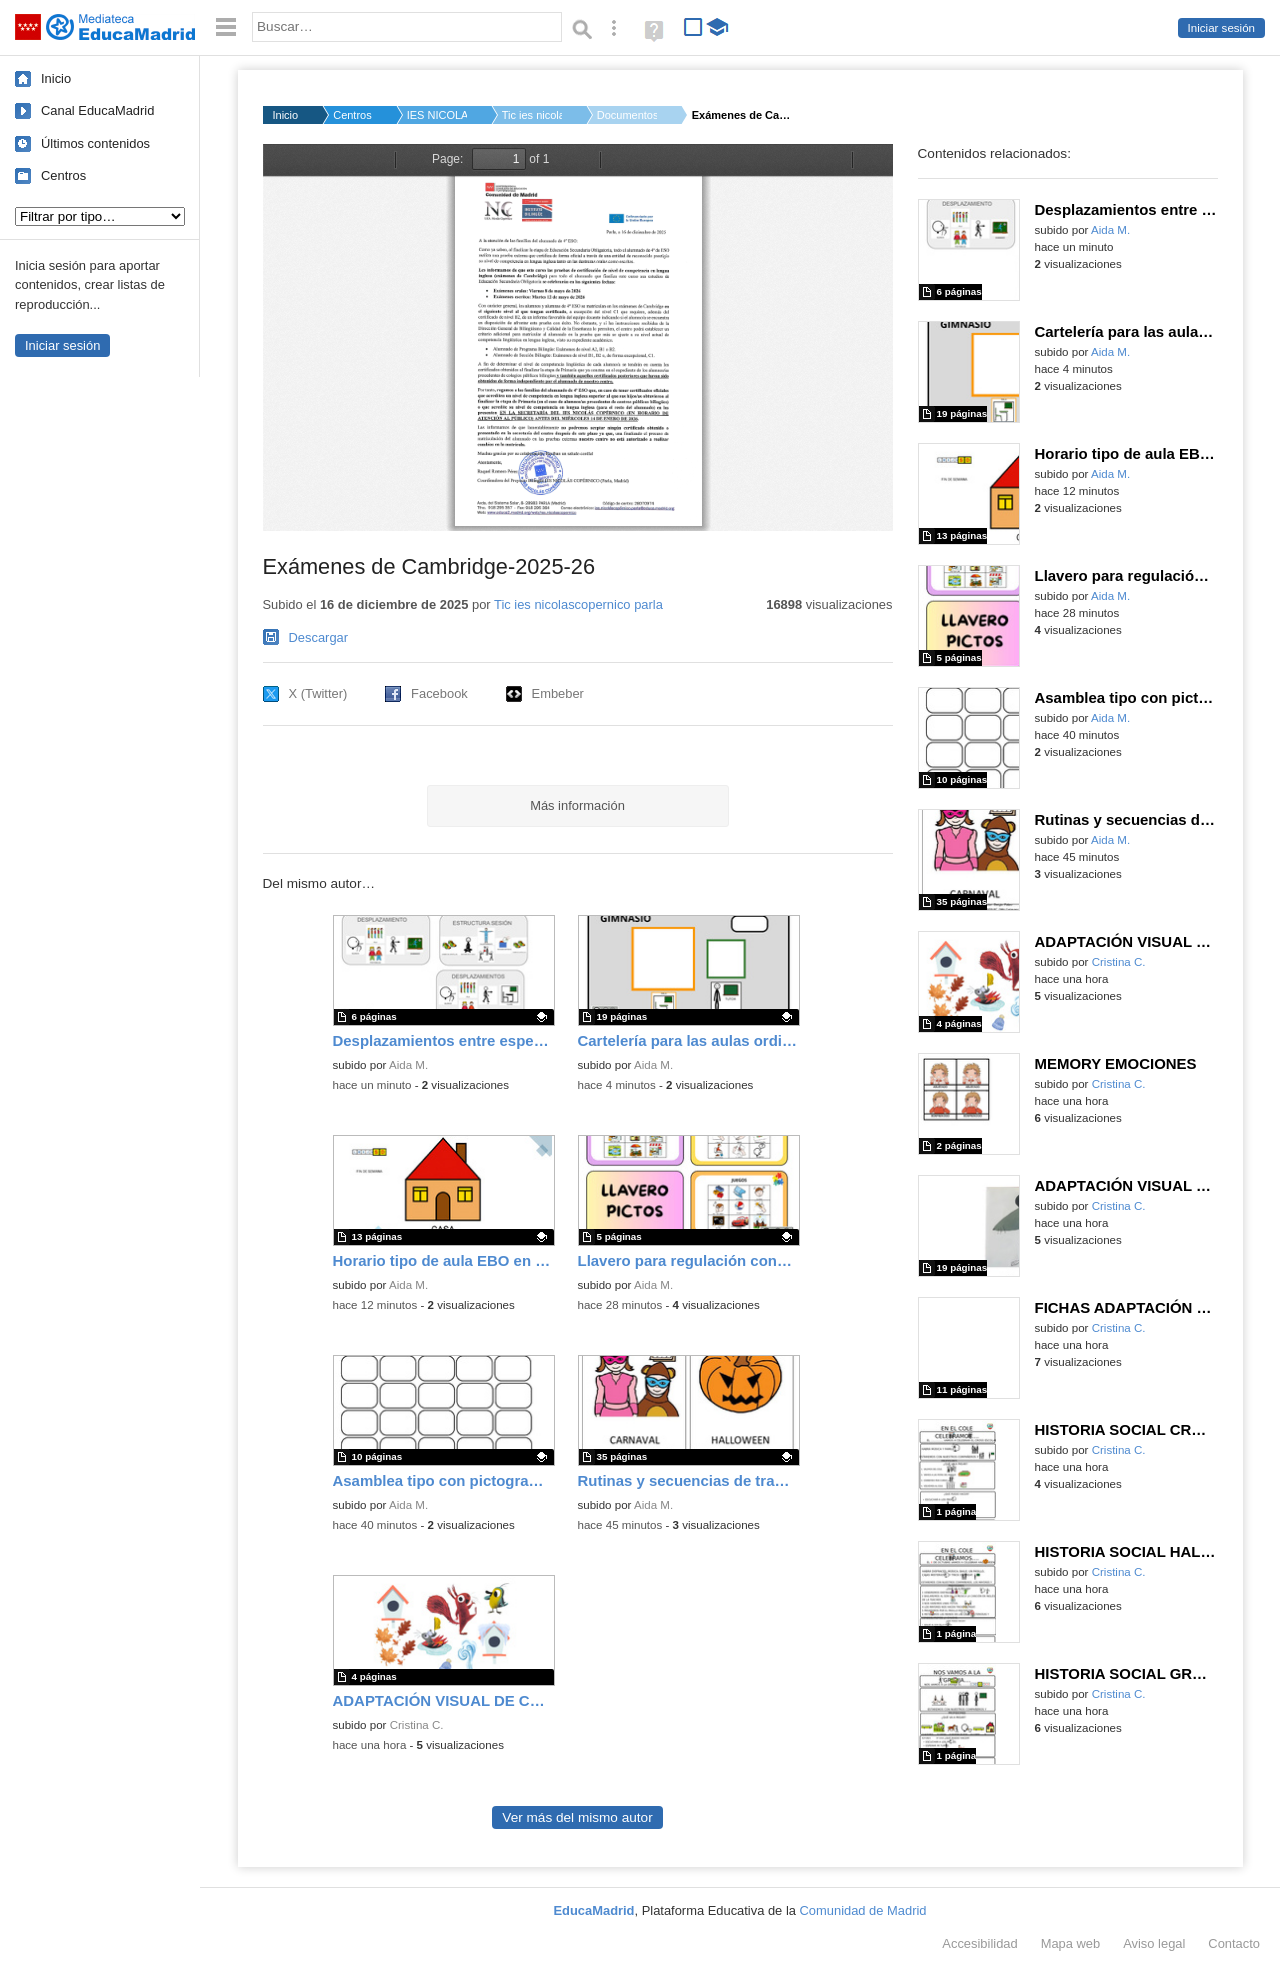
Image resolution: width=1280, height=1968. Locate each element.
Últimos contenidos (95, 143)
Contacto (1234, 1943)
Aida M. (408, 1065)
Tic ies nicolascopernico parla (578, 604)
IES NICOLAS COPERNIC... (437, 115)
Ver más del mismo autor (577, 1817)
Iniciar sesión (1221, 28)
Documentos (627, 115)
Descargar (319, 637)
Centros (63, 175)
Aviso (1154, 1943)
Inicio (56, 78)
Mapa (1071, 1943)
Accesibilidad (979, 1943)
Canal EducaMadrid (97, 110)
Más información (577, 805)
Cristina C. (417, 1725)
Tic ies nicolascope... (532, 115)
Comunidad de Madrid (863, 1910)
